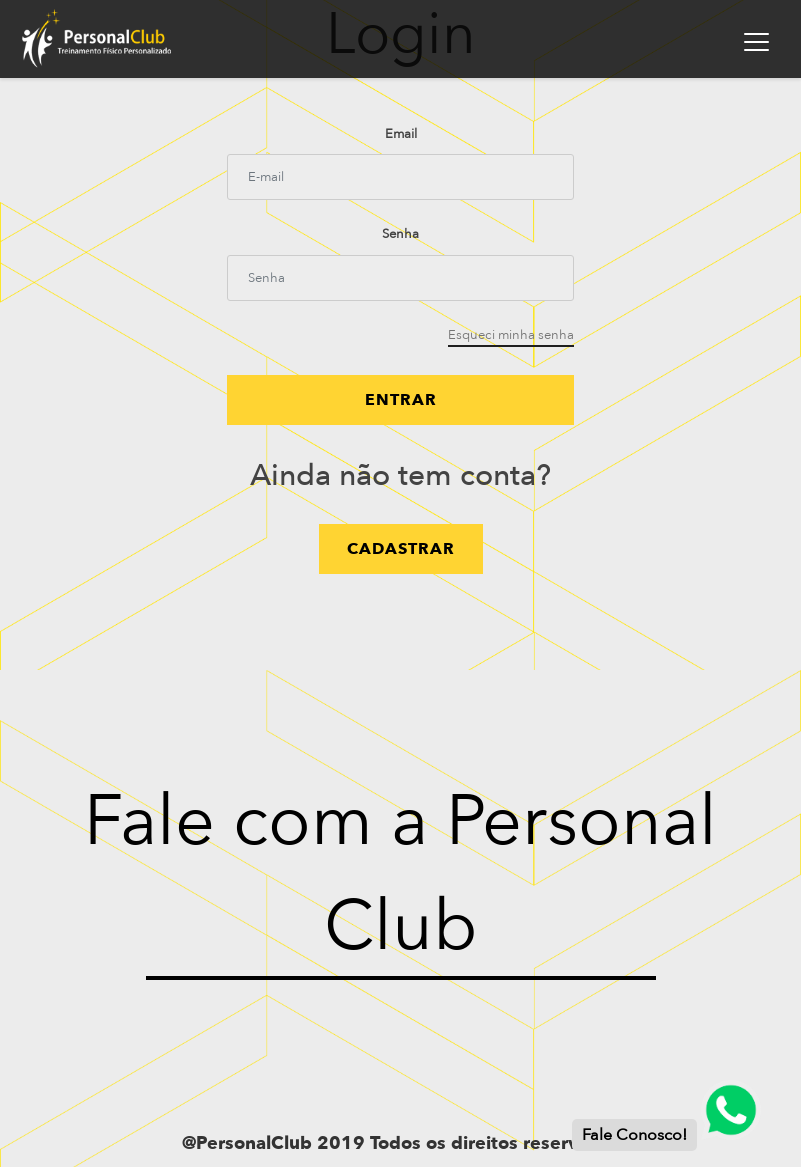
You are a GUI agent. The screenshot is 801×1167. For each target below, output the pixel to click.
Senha (400, 234)
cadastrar (401, 549)
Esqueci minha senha (511, 335)
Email (401, 134)
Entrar (401, 400)
